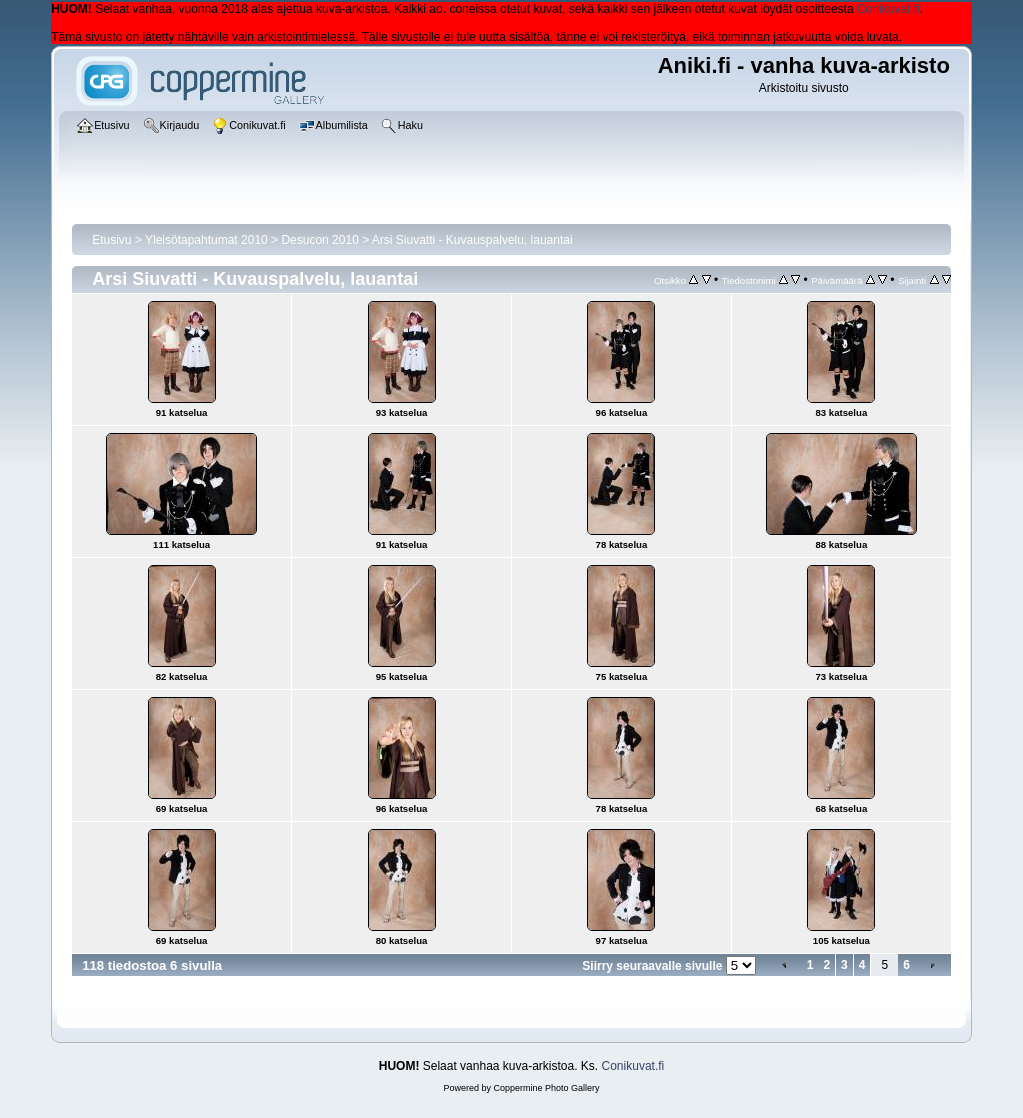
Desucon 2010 (319, 240)
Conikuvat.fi (888, 9)
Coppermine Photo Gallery (546, 1088)
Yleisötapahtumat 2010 (206, 240)
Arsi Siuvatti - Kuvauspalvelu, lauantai (472, 240)
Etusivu (111, 240)
